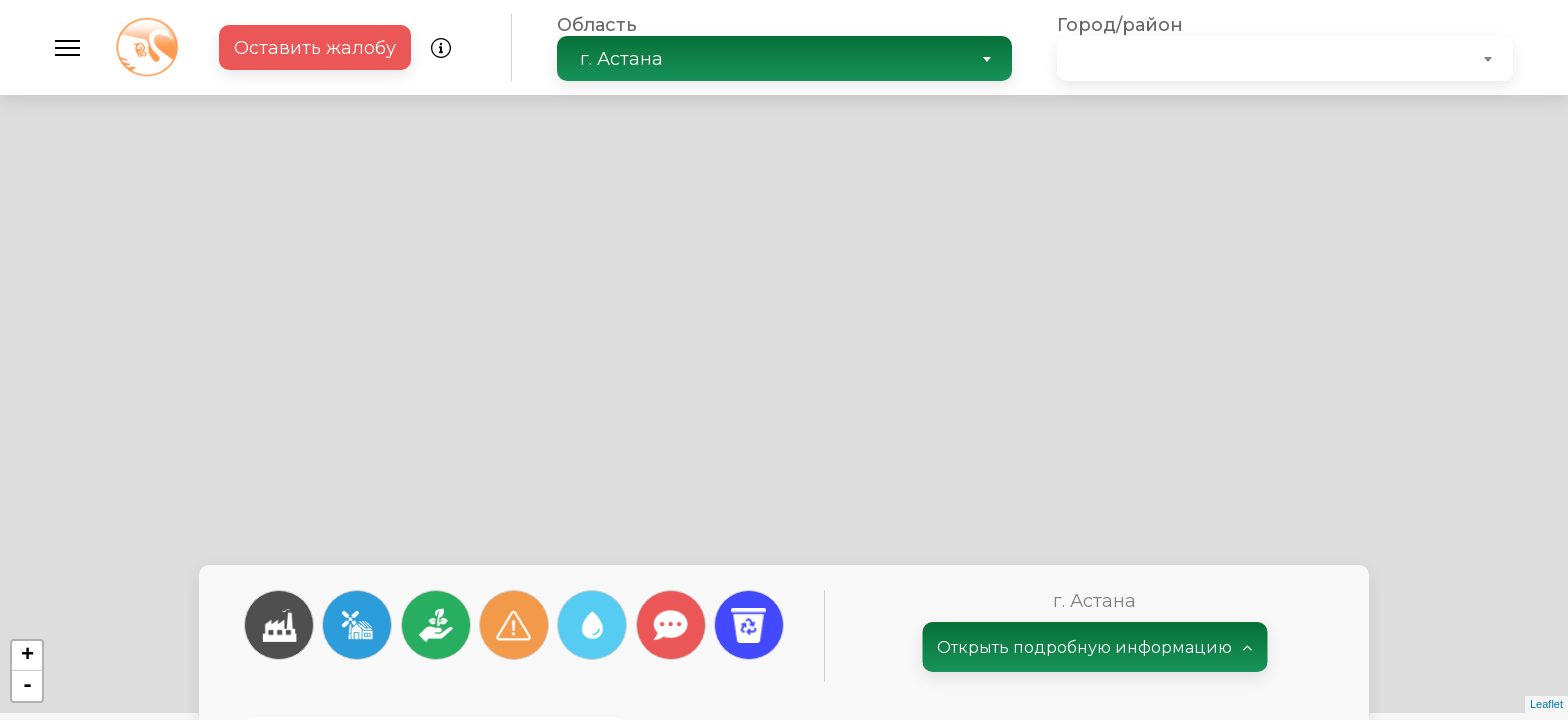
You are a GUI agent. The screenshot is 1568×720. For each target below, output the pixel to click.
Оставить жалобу (315, 48)
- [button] (27, 686)
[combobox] (785, 58)
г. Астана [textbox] (621, 59)
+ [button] (27, 656)
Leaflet (1546, 704)
